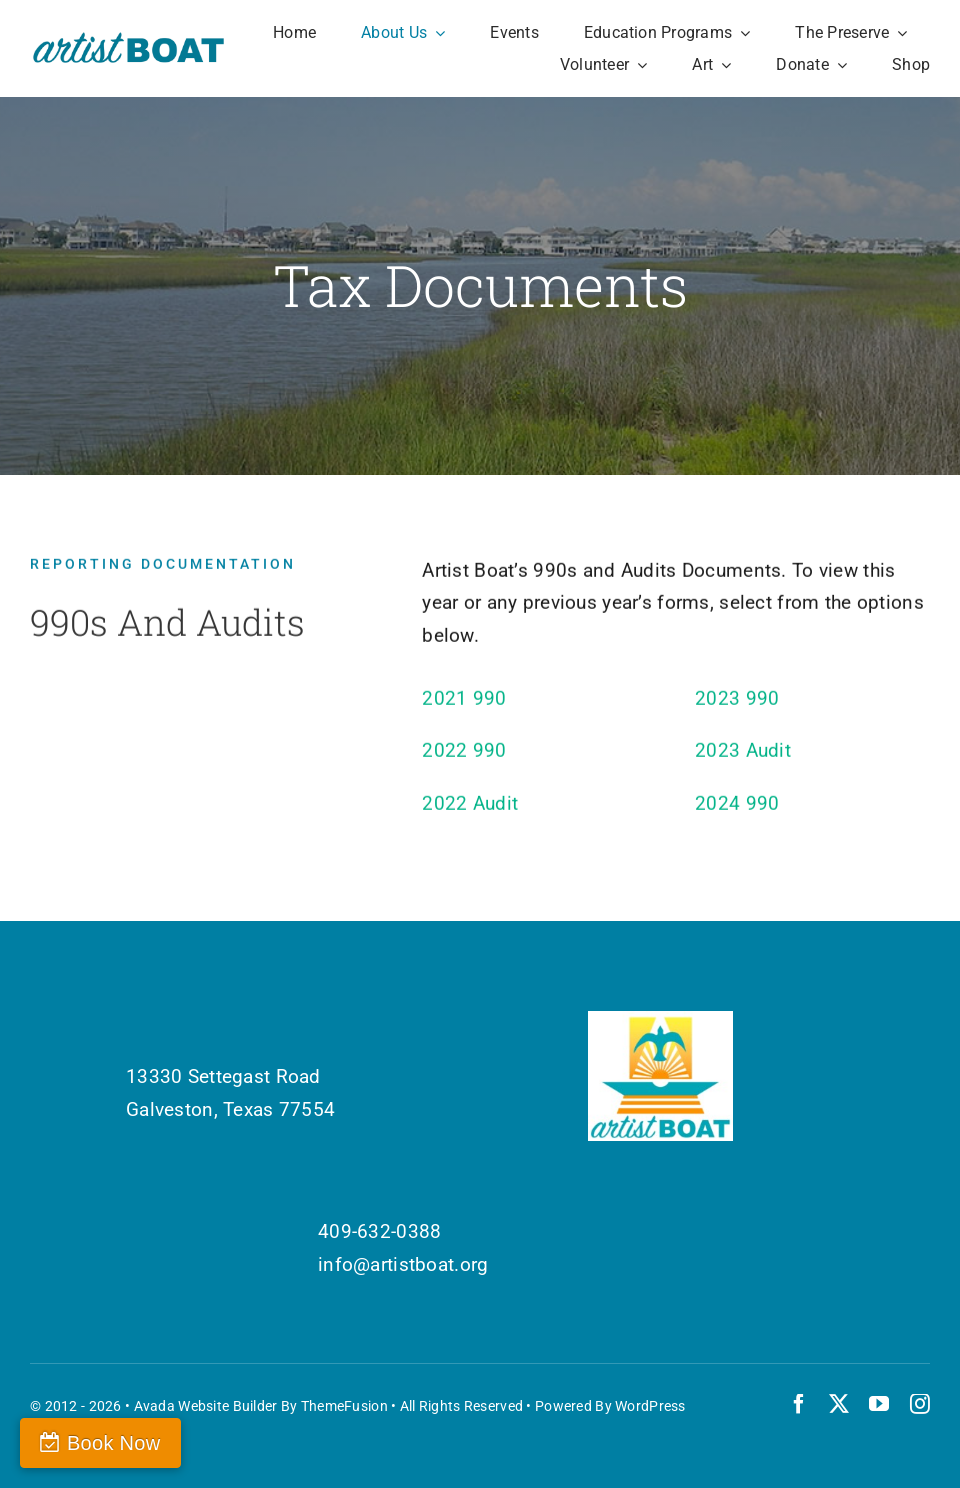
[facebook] (799, 1404)
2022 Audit (470, 807)
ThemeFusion (344, 1406)
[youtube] (879, 1404)
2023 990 (737, 702)
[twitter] (839, 1404)
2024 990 (737, 807)
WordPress (650, 1406)
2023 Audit (743, 755)
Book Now (113, 1443)
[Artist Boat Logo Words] (129, 39)
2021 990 (464, 702)
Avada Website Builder (206, 1406)
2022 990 (464, 755)
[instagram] (920, 1404)
